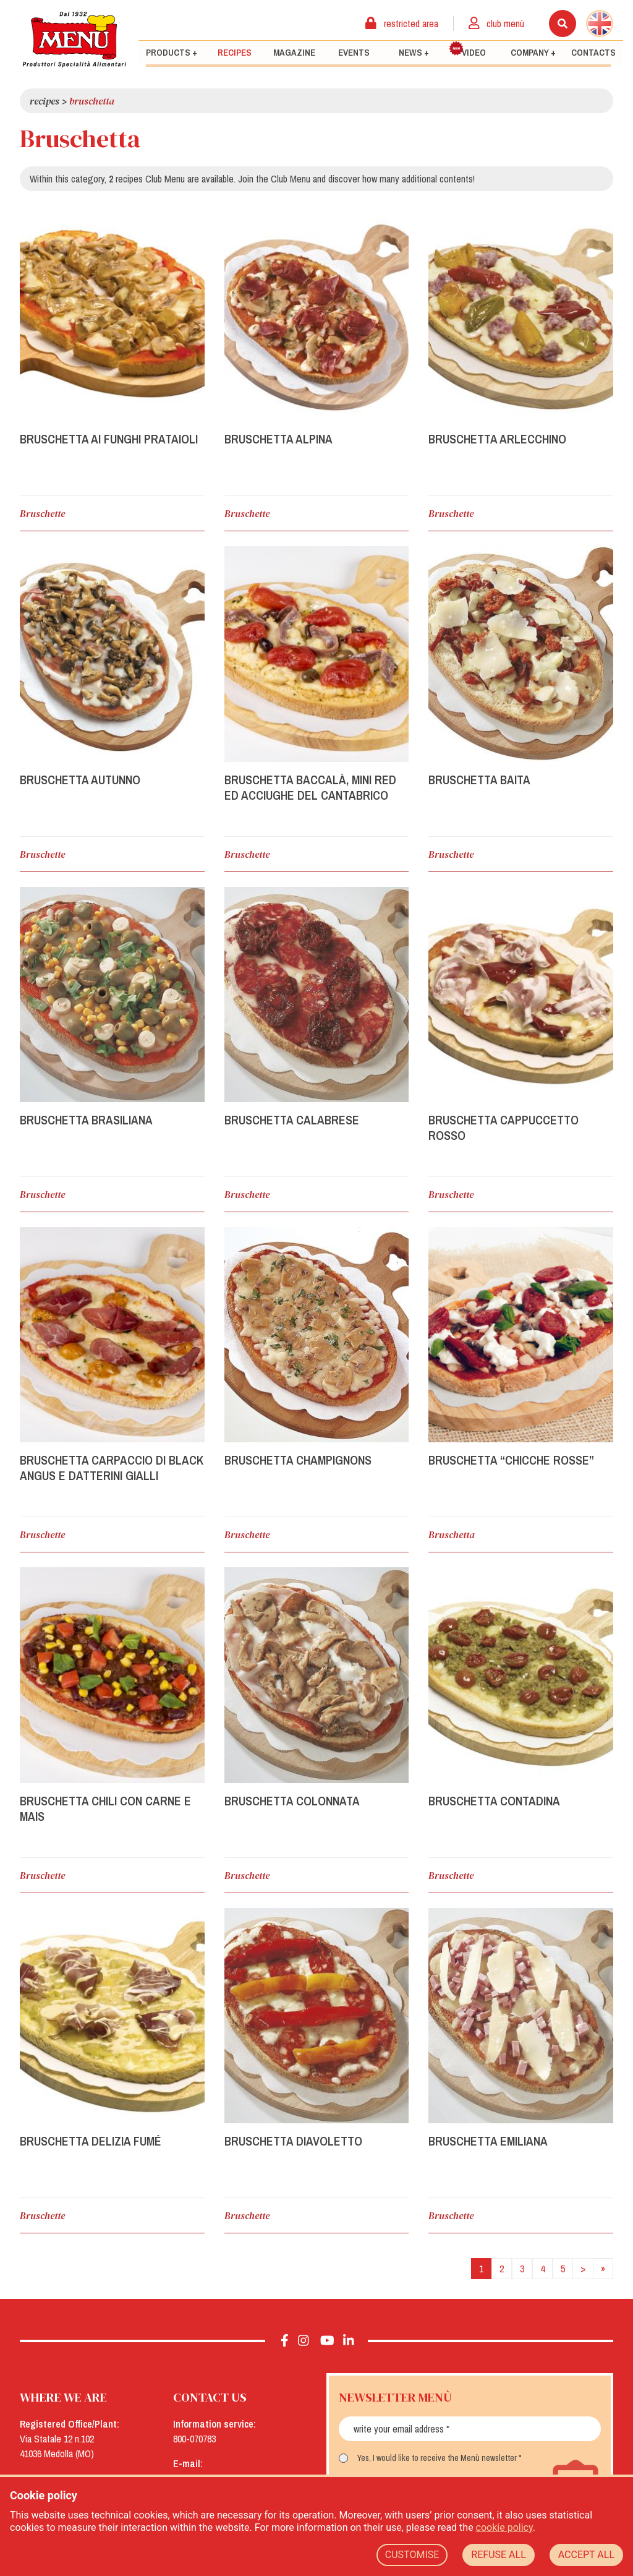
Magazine (294, 52)
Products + (171, 52)
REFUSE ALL (498, 2555)
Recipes (235, 52)
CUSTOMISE (412, 2555)
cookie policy (504, 2527)
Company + (533, 52)
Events (354, 52)
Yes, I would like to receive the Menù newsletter (437, 2457)
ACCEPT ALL (586, 2555)
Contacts (593, 52)
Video (467, 50)
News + (414, 52)
